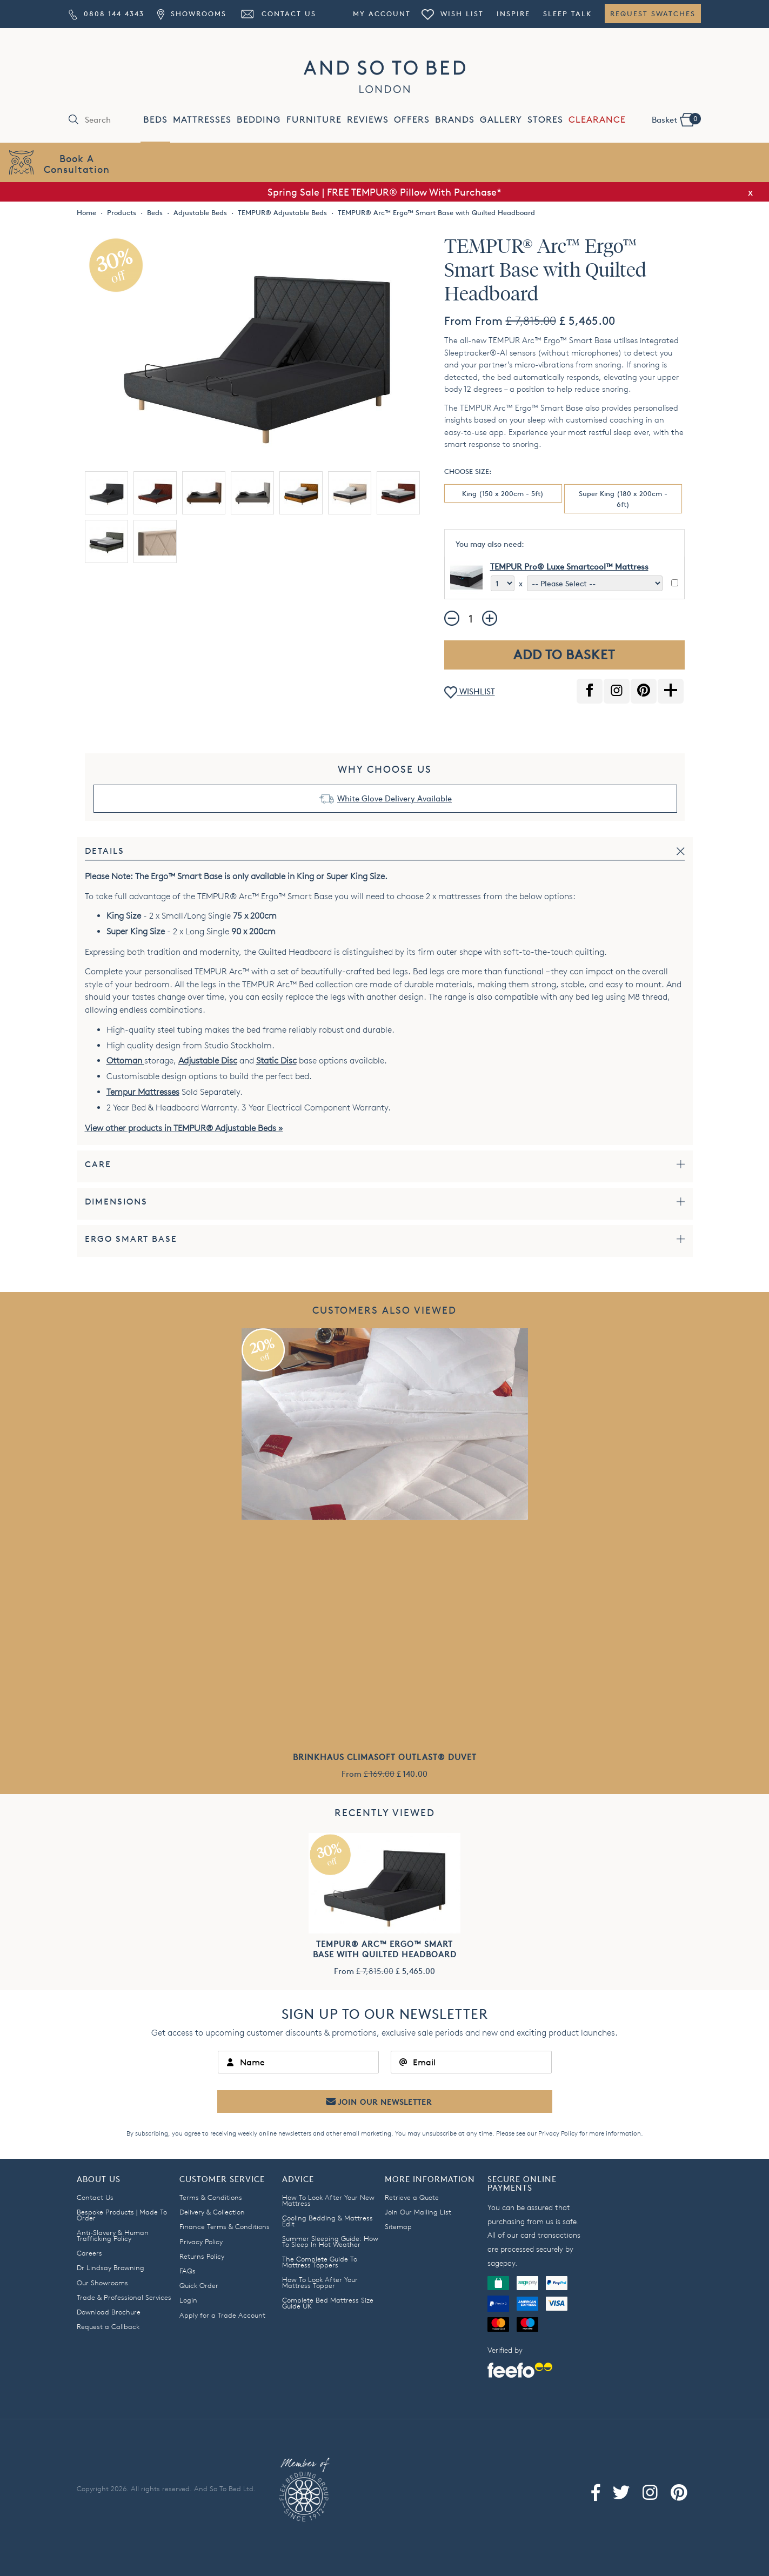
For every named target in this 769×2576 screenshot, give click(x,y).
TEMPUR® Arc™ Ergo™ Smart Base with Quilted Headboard (385, 1949)
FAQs (187, 2270)
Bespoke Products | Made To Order (122, 2214)
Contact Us (277, 13)
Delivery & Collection (212, 2211)
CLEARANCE (597, 120)
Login (188, 2300)
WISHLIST (469, 692)
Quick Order (198, 2285)
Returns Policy (201, 2256)
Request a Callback (108, 2326)
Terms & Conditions (210, 2197)
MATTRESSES (202, 120)
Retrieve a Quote (412, 2197)
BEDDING (259, 120)
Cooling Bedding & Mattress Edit (327, 2220)
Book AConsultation (77, 163)
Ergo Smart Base (131, 1239)
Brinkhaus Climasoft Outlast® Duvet (385, 1757)
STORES (545, 120)
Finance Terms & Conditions (224, 2226)
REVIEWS (368, 120)
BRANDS (454, 120)
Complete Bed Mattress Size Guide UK (327, 2303)
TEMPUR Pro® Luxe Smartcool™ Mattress (569, 566)
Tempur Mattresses (142, 1092)
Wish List (452, 13)
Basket (676, 119)
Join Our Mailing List (418, 2211)
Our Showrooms (102, 2282)
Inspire (513, 13)
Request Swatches (653, 13)
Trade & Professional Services (124, 2297)
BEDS (155, 120)
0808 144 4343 (106, 13)
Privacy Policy (558, 2133)
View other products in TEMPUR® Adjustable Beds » (184, 1128)
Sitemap (398, 2226)
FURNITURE (314, 120)
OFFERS (412, 120)
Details (104, 851)
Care (98, 1164)
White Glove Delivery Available (394, 798)
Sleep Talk (567, 13)
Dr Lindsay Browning (110, 2267)
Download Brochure (109, 2311)
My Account (382, 13)
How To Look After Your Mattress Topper (320, 2282)
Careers (89, 2253)
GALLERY (501, 120)
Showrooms (191, 13)
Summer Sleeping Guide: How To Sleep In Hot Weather (330, 2241)
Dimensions (116, 1201)
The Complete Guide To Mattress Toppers (319, 2261)
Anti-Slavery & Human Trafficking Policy (113, 2235)
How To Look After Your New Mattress (328, 2200)
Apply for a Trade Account (222, 2315)
